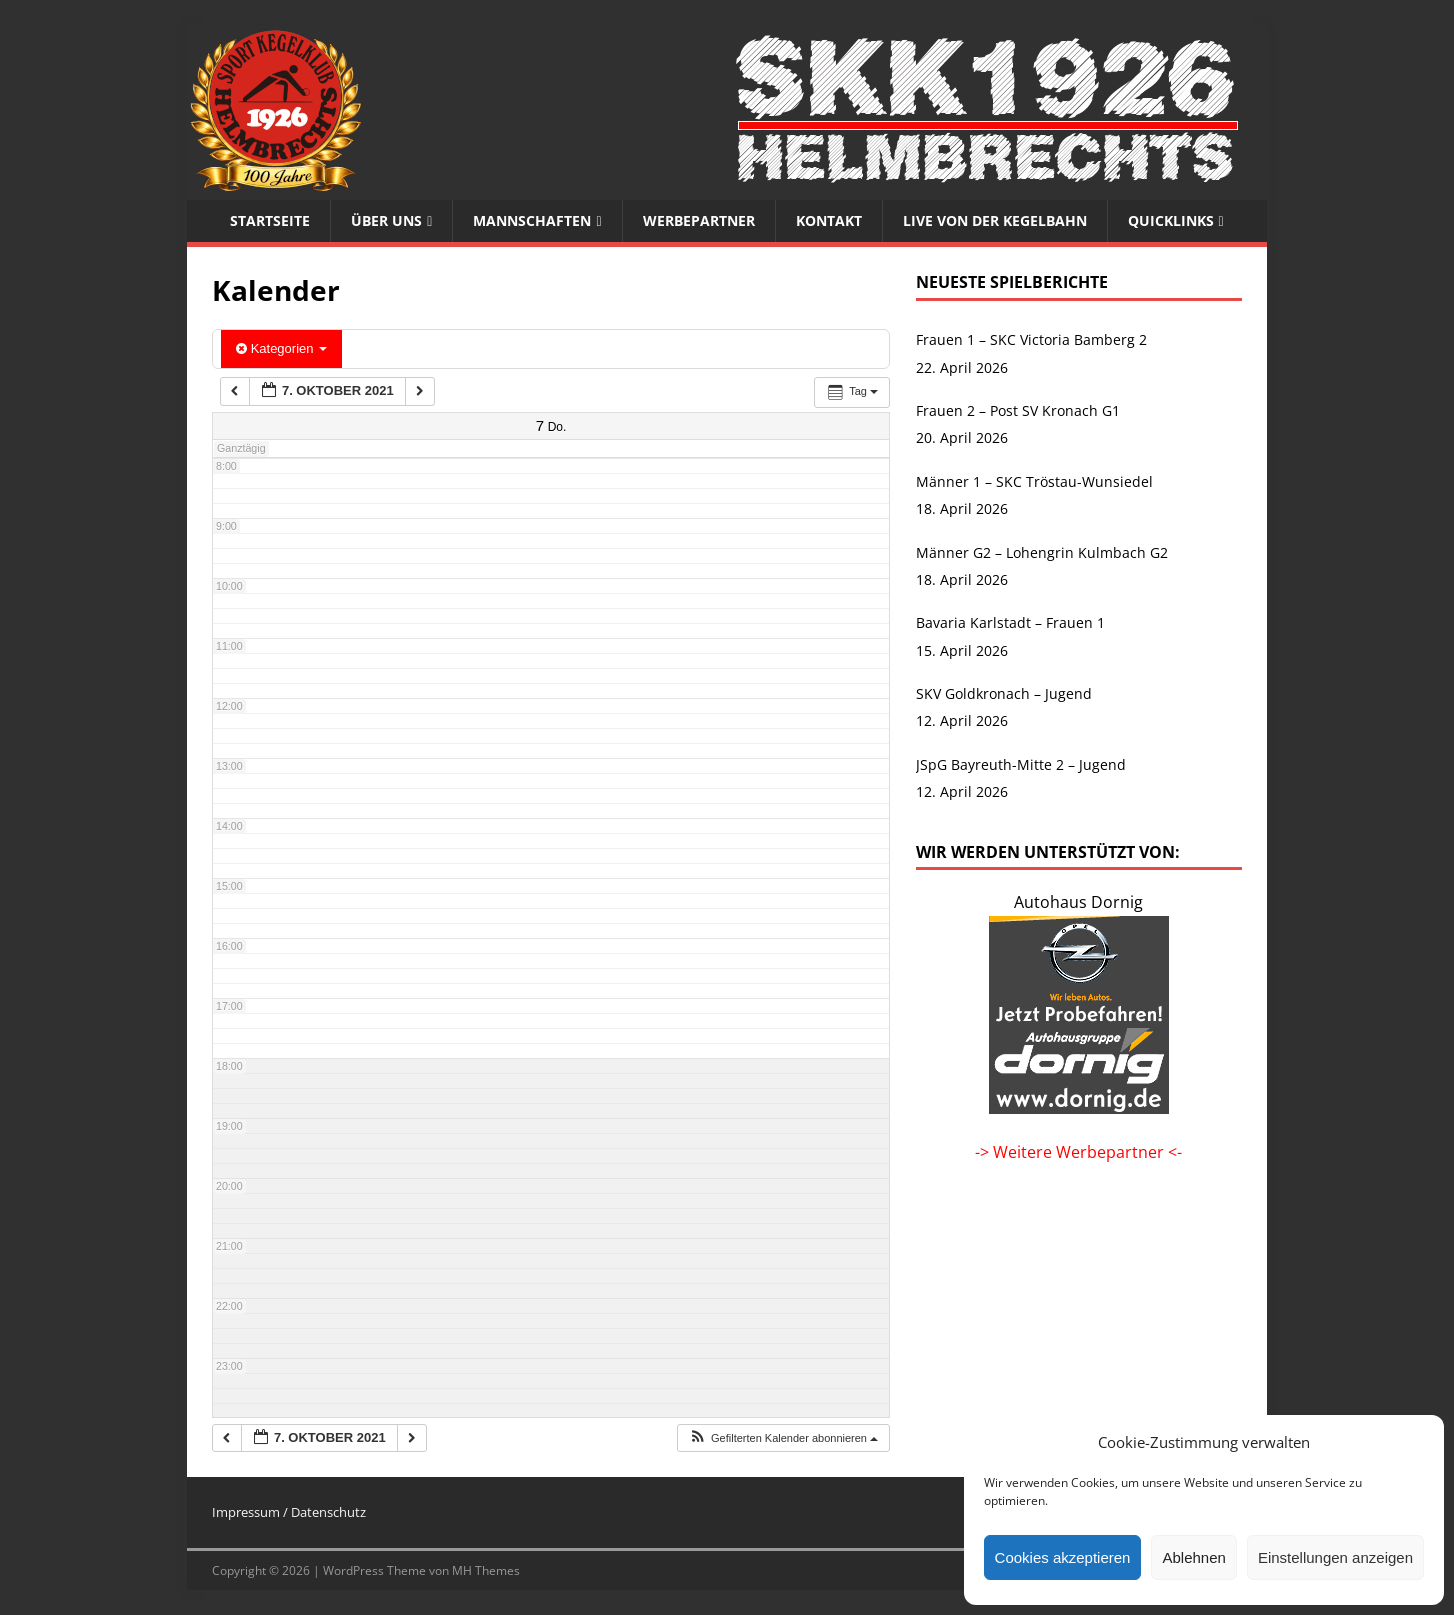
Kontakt (829, 220)
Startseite (270, 220)
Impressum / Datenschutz (289, 1512)
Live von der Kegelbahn (995, 220)
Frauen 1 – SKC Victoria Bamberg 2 (1031, 339)
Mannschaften (532, 220)
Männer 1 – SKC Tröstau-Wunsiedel (1034, 481)
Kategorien (281, 348)
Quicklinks (1171, 220)
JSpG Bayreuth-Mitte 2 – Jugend (1021, 764)
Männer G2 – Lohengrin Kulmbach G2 (1042, 552)
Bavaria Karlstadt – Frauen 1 (1010, 622)
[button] (783, 1438)
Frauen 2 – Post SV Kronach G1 (1018, 410)
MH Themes (486, 1570)
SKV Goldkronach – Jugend (1004, 693)
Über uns (386, 220)
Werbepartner (699, 220)
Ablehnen (1193, 1557)
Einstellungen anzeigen (1335, 1557)
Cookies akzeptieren (1063, 1557)
